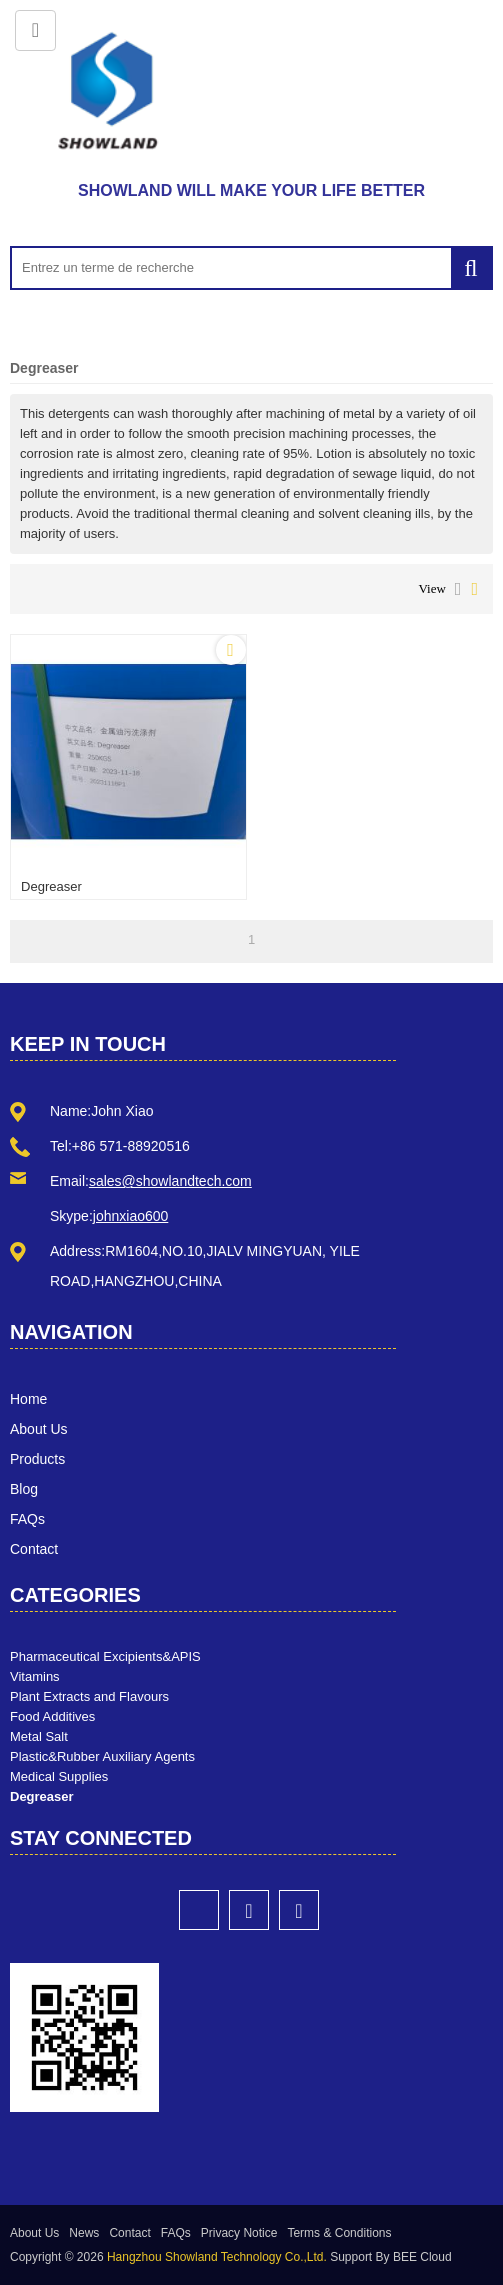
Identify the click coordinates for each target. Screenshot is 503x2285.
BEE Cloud (422, 2257)
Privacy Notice (239, 2233)
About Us (39, 1429)
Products (37, 1459)
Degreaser (51, 886)
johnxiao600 (131, 1216)
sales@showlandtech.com (170, 1181)
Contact (34, 1549)
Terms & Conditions (339, 2233)
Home (28, 1399)
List (458, 589)
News (84, 2233)
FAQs (27, 1519)
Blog (24, 1489)
